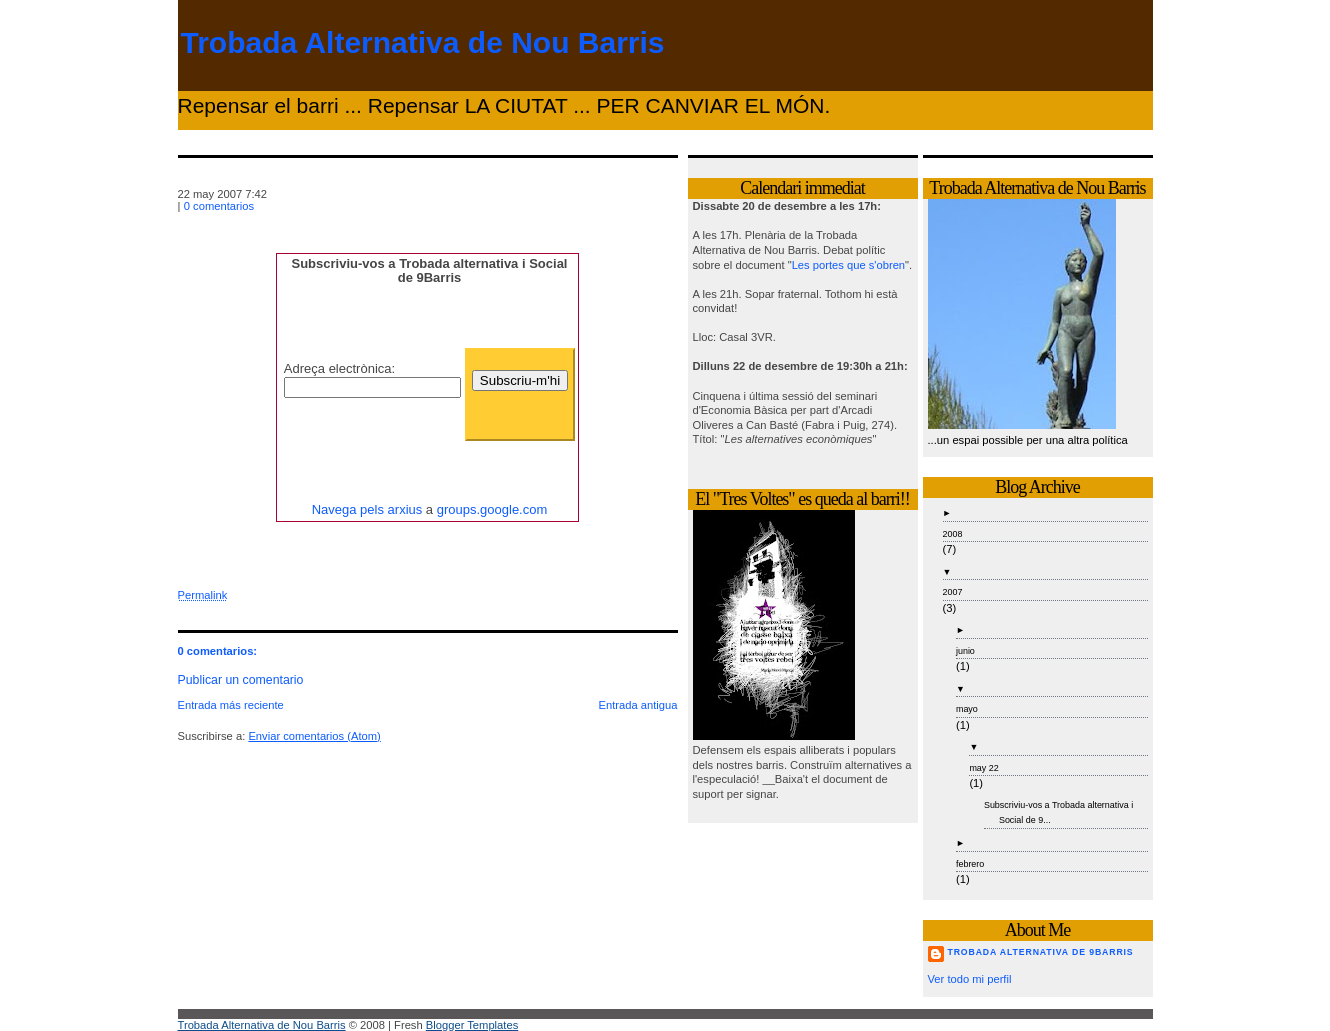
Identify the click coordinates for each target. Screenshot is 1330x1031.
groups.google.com (492, 509)
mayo (967, 709)
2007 (953, 592)
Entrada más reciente (231, 705)
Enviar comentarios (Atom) (314, 736)
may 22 (983, 768)
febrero (970, 864)
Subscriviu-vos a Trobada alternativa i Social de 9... (1058, 812)
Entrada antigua (638, 705)
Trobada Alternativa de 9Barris (1041, 952)
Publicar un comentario (241, 680)
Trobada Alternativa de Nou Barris (423, 42)
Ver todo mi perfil (970, 979)
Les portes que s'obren (848, 265)
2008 (953, 534)
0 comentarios (219, 206)
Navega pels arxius (367, 509)
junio (965, 651)
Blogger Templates (472, 1025)
